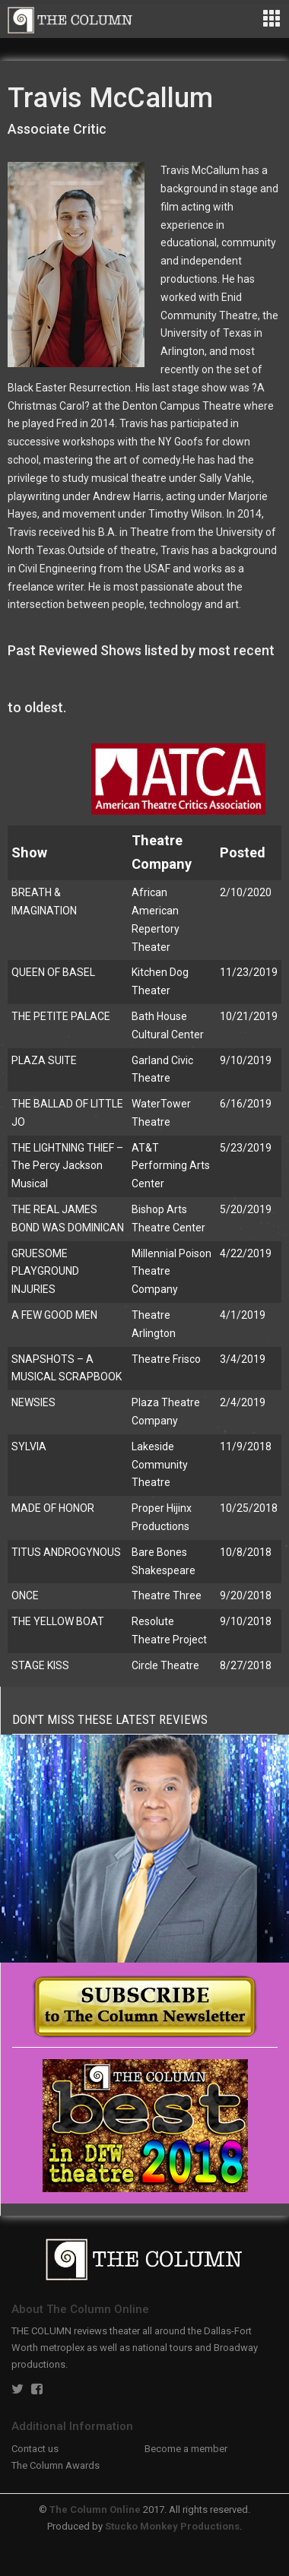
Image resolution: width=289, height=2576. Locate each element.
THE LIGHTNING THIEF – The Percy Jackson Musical (67, 1166)
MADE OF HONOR (52, 1508)
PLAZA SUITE (44, 1060)
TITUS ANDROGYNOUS (66, 1552)
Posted (242, 852)
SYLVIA (28, 1446)
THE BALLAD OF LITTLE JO (67, 1113)
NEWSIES (33, 1402)
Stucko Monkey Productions (172, 2526)
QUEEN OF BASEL (53, 972)
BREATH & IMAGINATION (44, 901)
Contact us (35, 2448)
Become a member (185, 2448)
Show (29, 852)
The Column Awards (55, 2465)
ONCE (25, 1595)
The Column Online (95, 2509)
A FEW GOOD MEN (54, 1315)
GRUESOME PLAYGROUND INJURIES (45, 1271)
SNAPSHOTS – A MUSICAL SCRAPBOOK (66, 1368)
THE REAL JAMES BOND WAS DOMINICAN (67, 1218)
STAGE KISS (40, 1665)
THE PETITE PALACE (60, 1016)
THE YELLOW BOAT (57, 1621)
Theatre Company (162, 852)
